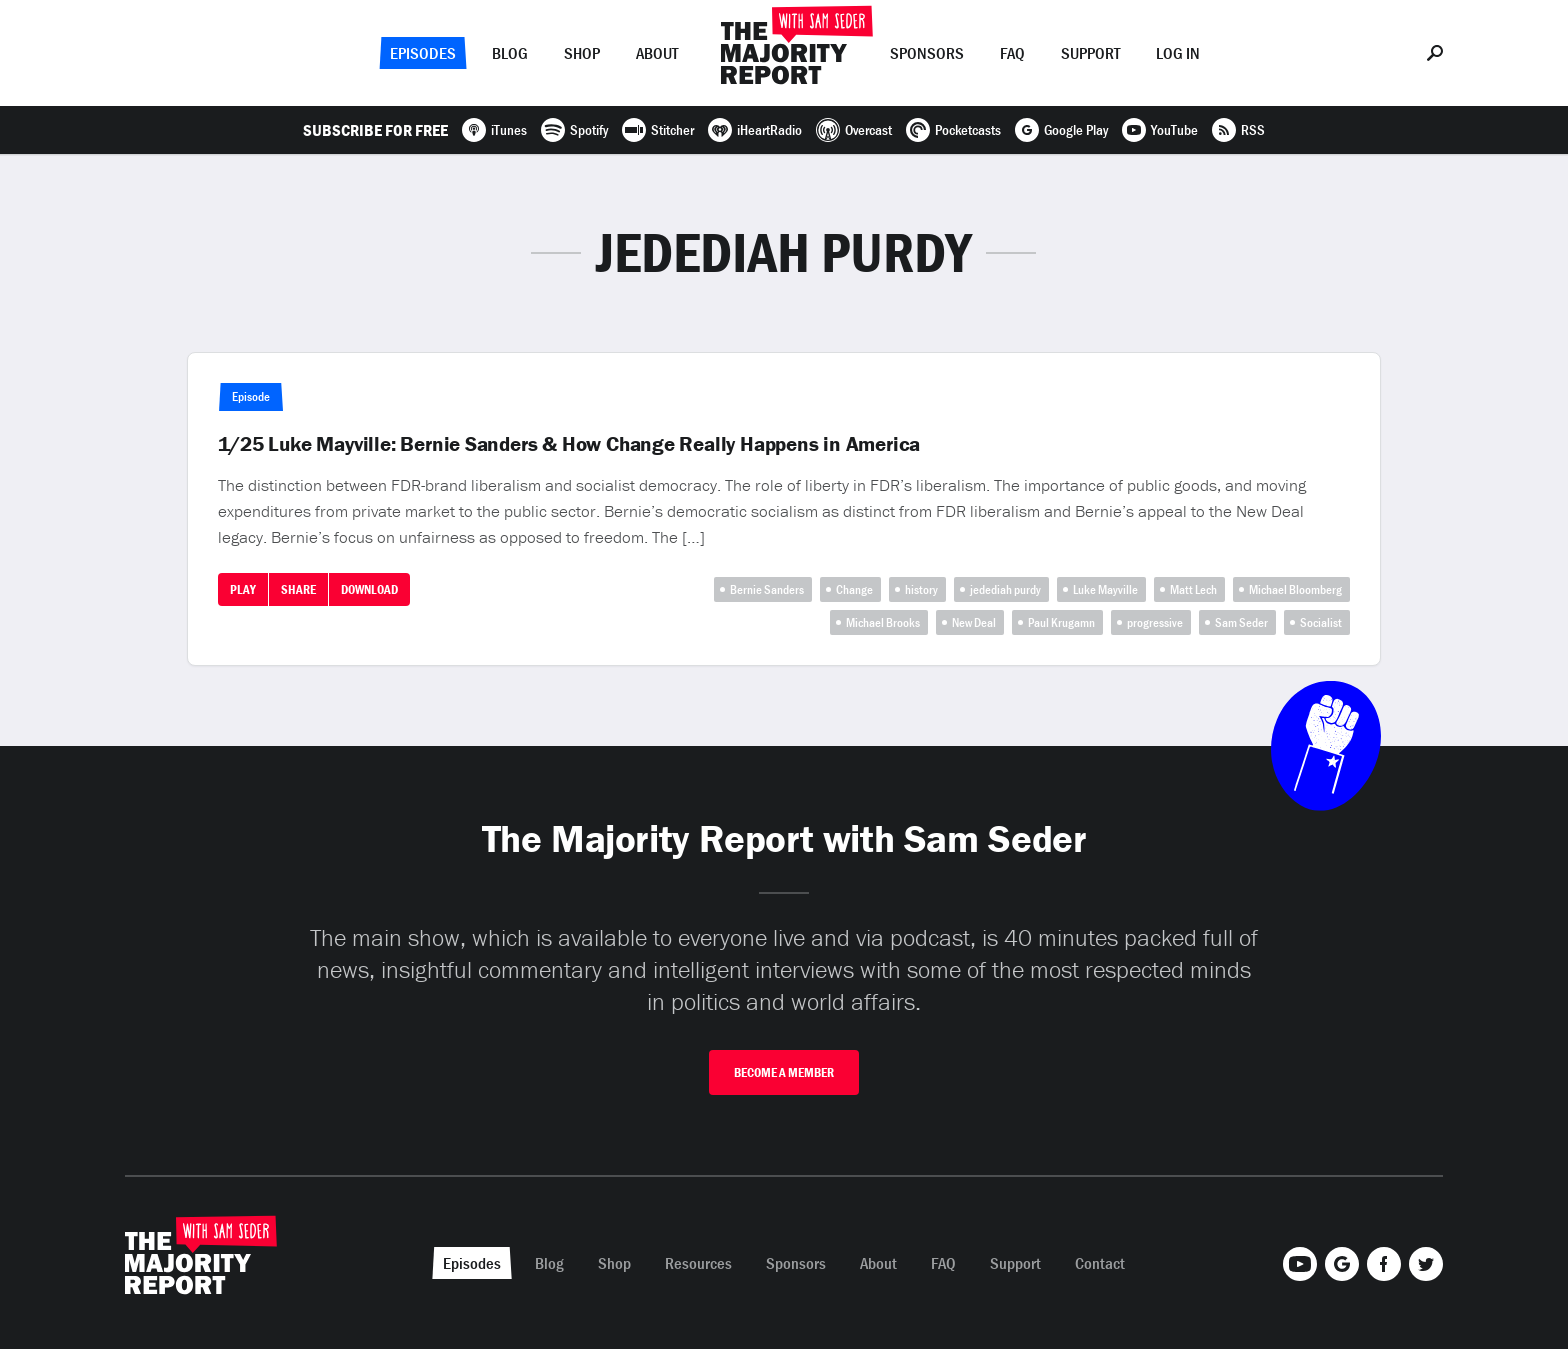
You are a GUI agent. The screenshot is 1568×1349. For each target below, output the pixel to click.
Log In (1178, 53)
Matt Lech (1193, 589)
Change (854, 589)
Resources (698, 1263)
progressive (1155, 622)
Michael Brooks (883, 622)
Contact (1100, 1263)
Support (1090, 53)
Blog (510, 53)
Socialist (1321, 622)
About (657, 53)
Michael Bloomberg (1295, 589)
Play (243, 589)
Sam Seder (1241, 622)
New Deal (974, 622)
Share (298, 589)
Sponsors (927, 53)
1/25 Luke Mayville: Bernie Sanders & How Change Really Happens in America (569, 444)
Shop (582, 53)
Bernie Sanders (767, 589)
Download (369, 589)
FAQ (1012, 53)
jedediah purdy (1005, 589)
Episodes (423, 53)
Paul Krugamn (1061, 622)
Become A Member (784, 1072)
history (921, 589)
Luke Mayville (1105, 589)
